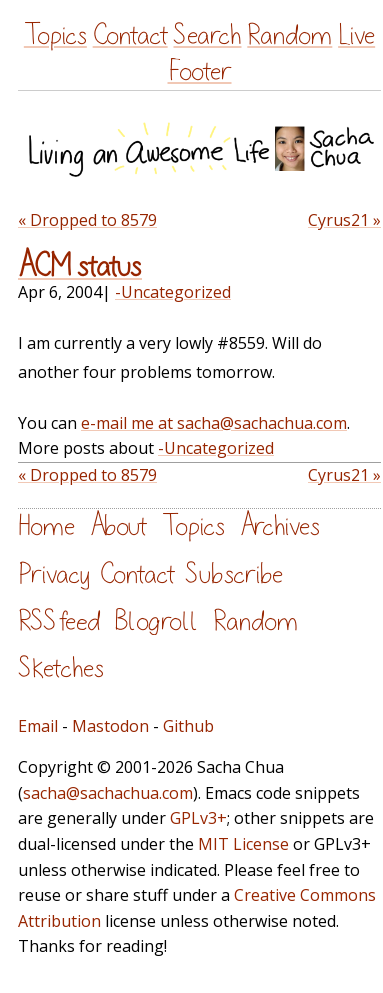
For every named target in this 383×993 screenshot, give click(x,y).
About (118, 526)
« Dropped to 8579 (87, 220)
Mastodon (110, 726)
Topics (55, 35)
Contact (130, 35)
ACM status (80, 267)
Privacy (54, 574)
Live (356, 35)
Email (38, 726)
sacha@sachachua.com (108, 793)
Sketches (61, 668)
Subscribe (234, 574)
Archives (280, 526)
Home (46, 526)
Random (289, 35)
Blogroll (156, 621)
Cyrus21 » (344, 220)
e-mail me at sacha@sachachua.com (214, 423)
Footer (200, 71)
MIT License (243, 844)
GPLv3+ (198, 818)
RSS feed (59, 621)
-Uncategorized (173, 292)
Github (188, 726)
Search (207, 35)
